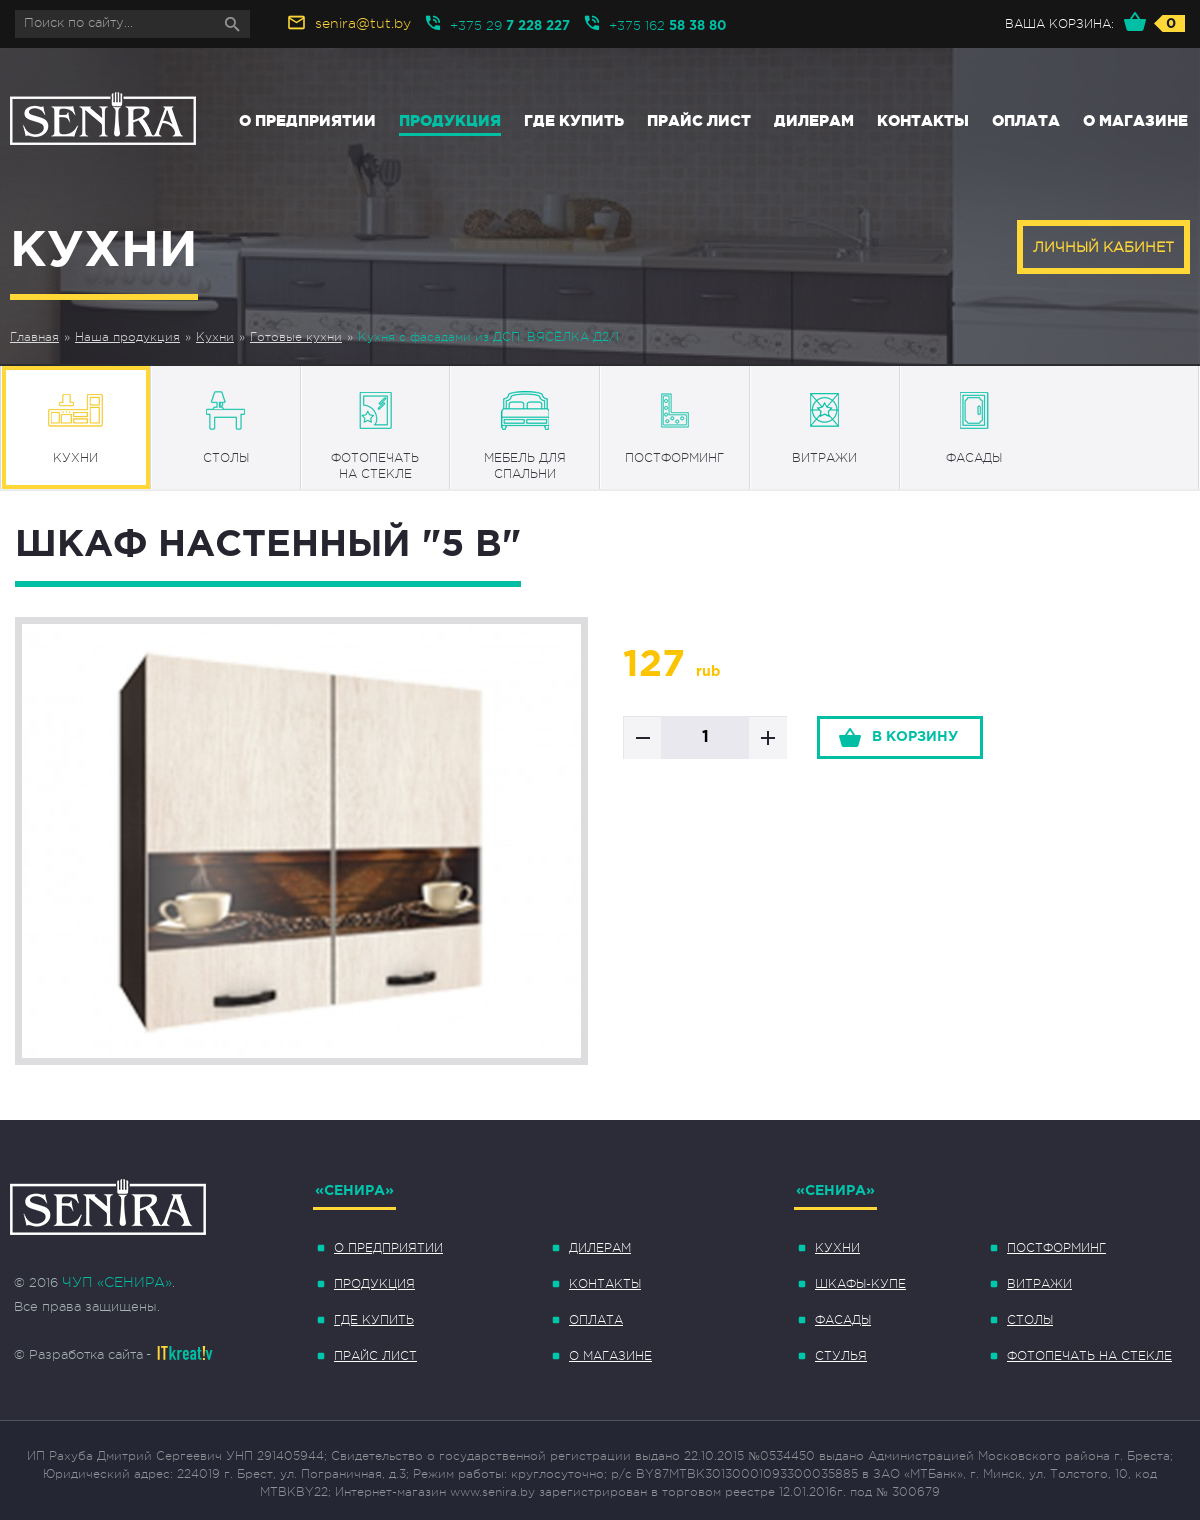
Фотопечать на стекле (1089, 1356)
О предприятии (307, 120)
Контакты (923, 120)
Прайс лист (699, 120)
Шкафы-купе (860, 1284)
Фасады (843, 1320)
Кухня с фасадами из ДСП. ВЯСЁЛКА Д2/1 (488, 337)
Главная (34, 337)
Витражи (1039, 1284)
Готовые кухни (296, 337)
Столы (1030, 1320)
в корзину (915, 737)
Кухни (215, 337)
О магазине (1135, 120)
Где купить (574, 120)
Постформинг (1056, 1248)
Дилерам (814, 120)
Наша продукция (127, 337)
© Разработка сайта (78, 1354)
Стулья (841, 1356)
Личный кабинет (1103, 247)
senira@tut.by (363, 23)
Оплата (1026, 120)
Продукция (450, 120)
